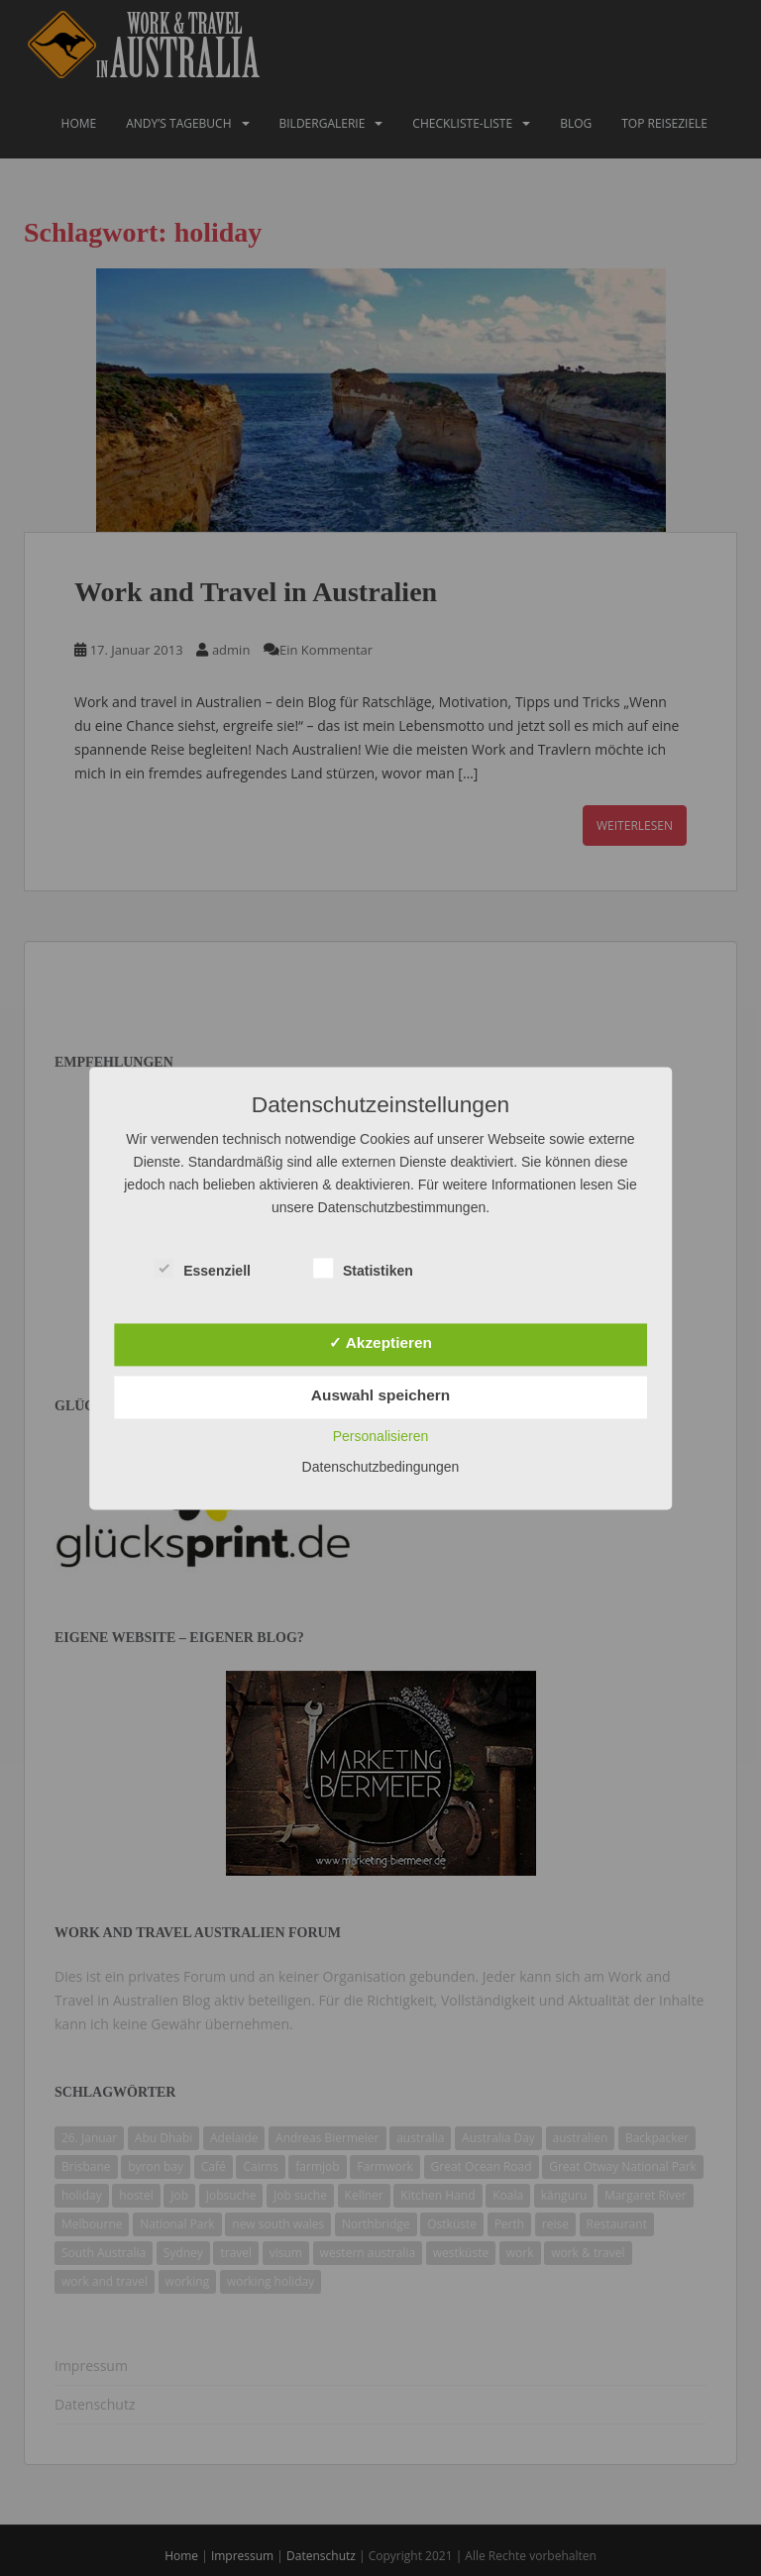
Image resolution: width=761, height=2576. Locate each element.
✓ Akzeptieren (380, 1342)
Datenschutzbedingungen (381, 1467)
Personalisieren (381, 1436)
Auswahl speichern (380, 1396)
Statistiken (363, 1269)
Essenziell (202, 1269)
